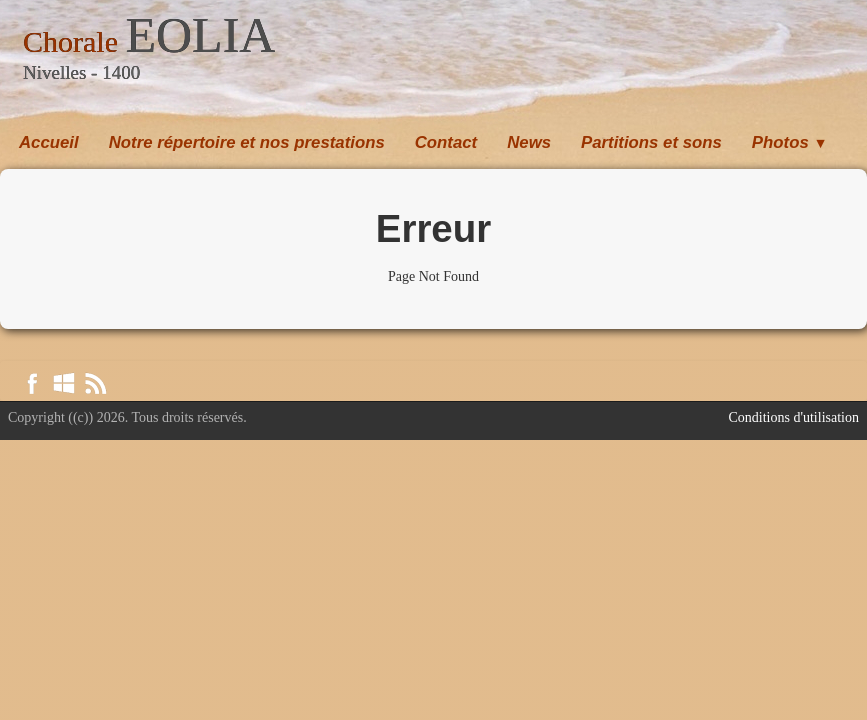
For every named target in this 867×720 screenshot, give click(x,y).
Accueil (49, 142)
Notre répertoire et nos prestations (247, 142)
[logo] (149, 54)
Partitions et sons (651, 142)
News (529, 142)
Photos (790, 142)
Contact (446, 142)
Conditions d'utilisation (793, 417)
